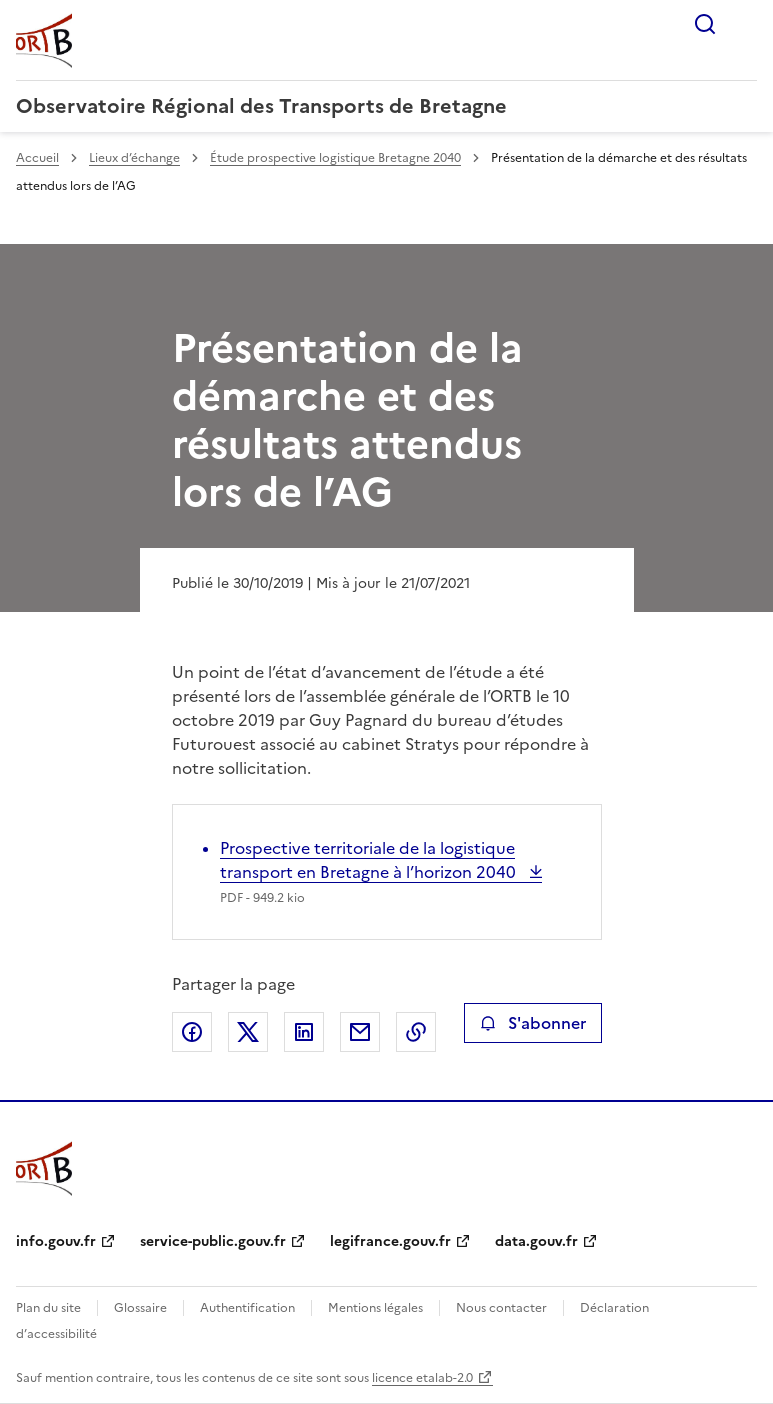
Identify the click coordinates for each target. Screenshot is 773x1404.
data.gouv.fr (536, 1241)
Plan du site (48, 1308)
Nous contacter (501, 1308)
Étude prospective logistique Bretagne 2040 (335, 158)
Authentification (247, 1308)
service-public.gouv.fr (213, 1241)
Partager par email (360, 1032)
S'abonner (532, 1023)
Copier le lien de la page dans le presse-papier (416, 1032)
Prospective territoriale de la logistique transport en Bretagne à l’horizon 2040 (370, 860)
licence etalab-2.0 (422, 1378)
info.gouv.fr (56, 1241)
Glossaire (140, 1308)
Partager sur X (248, 1032)
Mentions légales (375, 1308)
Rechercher (705, 24)
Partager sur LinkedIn (304, 1032)
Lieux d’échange (134, 158)
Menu (745, 24)
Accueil (37, 158)
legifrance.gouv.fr (390, 1241)
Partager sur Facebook (192, 1032)
